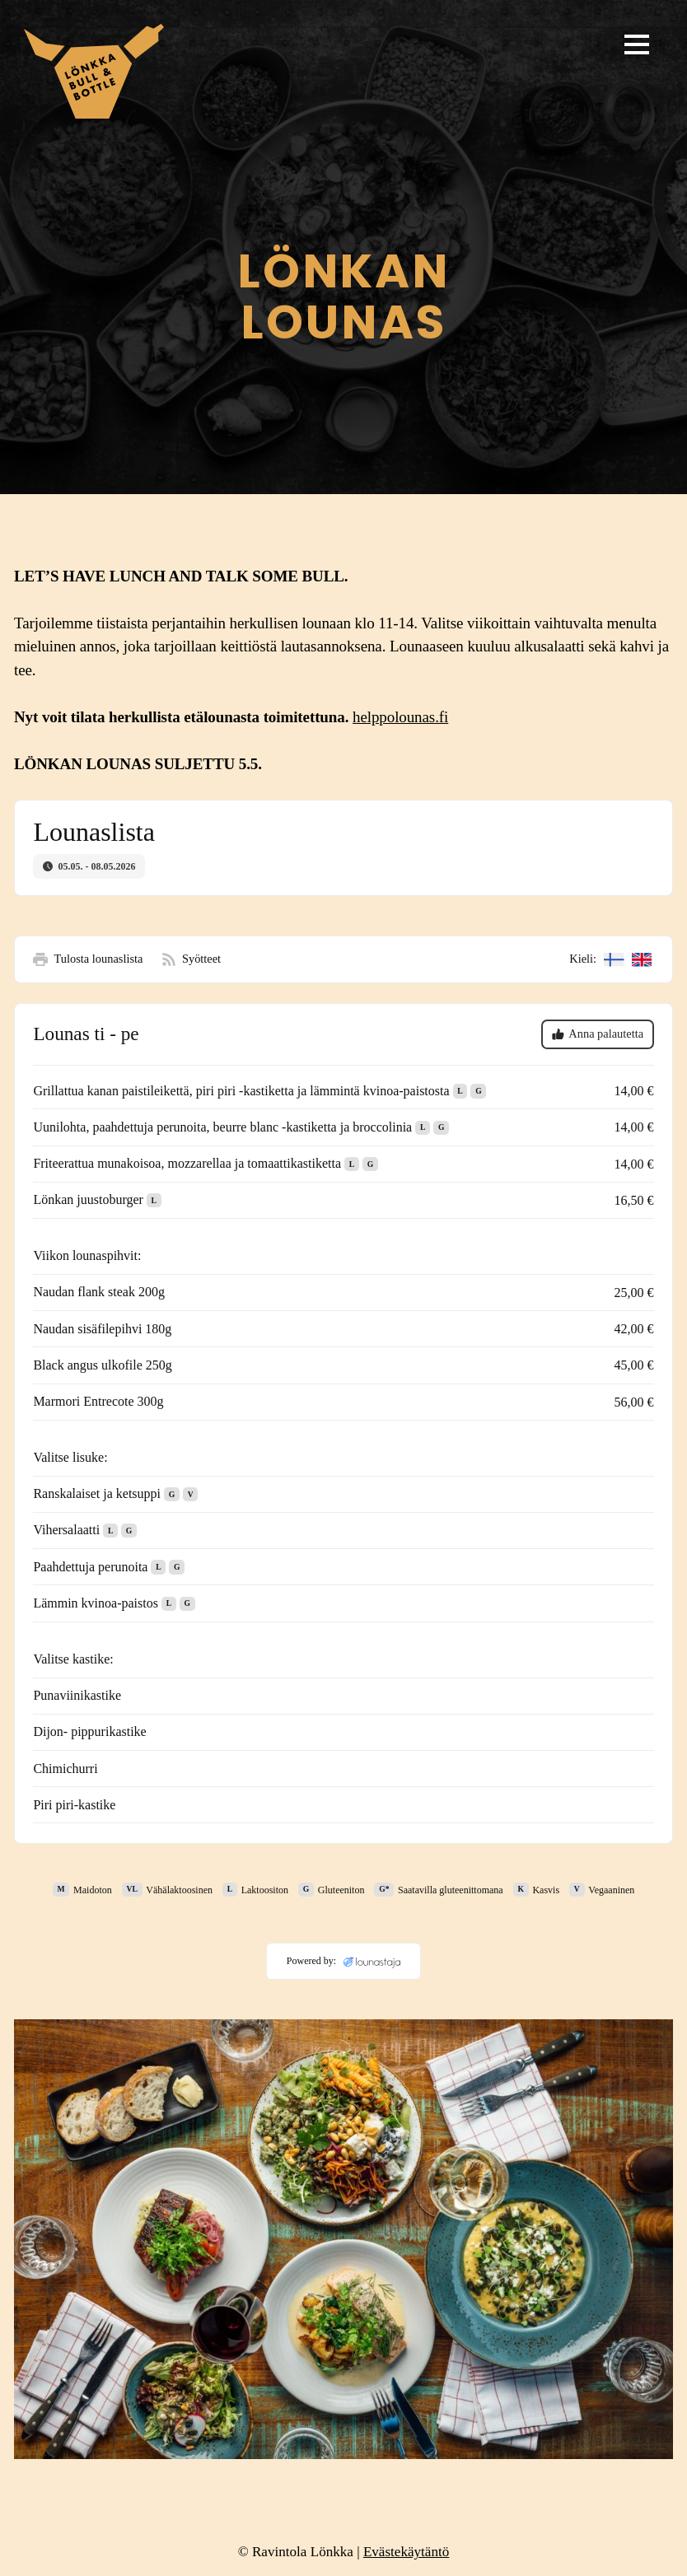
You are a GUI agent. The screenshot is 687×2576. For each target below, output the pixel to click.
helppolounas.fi (400, 717)
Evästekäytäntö (406, 2552)
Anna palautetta (597, 1033)
